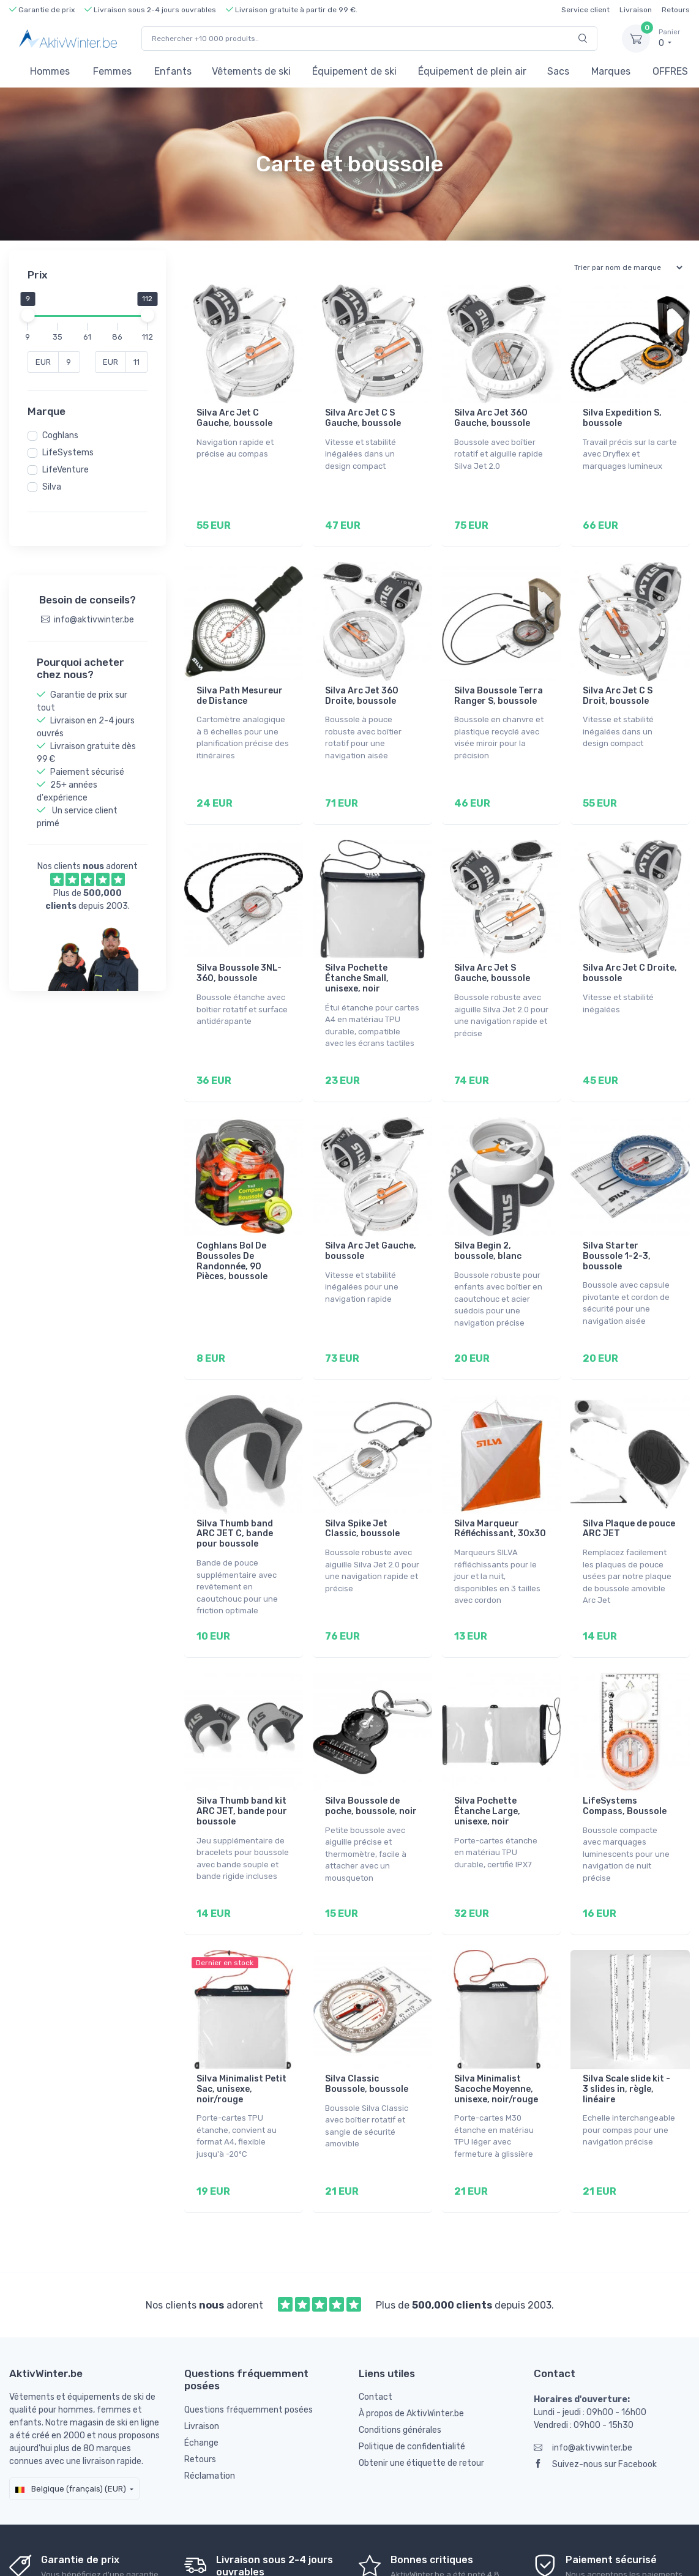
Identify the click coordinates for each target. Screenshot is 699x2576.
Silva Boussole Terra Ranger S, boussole (498, 687)
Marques (610, 71)
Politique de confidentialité (412, 2386)
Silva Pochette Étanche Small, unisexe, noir (357, 961)
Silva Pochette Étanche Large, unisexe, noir (487, 1768)
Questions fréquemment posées (248, 2350)
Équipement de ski (354, 71)
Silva (51, 487)
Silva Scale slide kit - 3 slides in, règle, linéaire (626, 2037)
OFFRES (670, 71)
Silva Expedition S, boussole (622, 418)
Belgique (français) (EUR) (70, 2428)
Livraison (635, 10)
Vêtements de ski (251, 71)
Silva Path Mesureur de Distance (239, 687)
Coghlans (60, 435)
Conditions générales (400, 2370)
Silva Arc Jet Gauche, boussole (370, 1225)
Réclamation (209, 2416)
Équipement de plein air (472, 71)
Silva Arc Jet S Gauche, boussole (492, 956)
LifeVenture (65, 470)
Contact (375, 2337)
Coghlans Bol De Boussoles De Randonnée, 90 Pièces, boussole (231, 1235)
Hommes (50, 71)
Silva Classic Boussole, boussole (366, 2032)
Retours (676, 10)
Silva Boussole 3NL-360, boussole (239, 956)
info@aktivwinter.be (583, 2388)
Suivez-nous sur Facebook (595, 2404)
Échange (201, 2383)
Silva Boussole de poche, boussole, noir (371, 1763)
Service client (585, 10)
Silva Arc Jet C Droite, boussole (630, 956)
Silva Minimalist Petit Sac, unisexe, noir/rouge (241, 2037)
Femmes (112, 71)
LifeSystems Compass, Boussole (625, 1763)
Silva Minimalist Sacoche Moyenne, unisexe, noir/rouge (496, 2037)
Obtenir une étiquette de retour (421, 2403)
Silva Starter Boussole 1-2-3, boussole (617, 1230)
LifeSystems (68, 452)
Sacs (558, 71)
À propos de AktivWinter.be (411, 2353)
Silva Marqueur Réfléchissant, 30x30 (500, 1494)
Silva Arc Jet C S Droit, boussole (617, 687)
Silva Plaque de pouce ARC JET (629, 1494)
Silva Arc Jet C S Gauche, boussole (363, 418)
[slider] (27, 315)
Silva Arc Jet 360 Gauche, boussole (492, 418)
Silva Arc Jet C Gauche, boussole (234, 418)
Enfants (173, 71)
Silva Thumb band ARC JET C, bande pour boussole (234, 1499)
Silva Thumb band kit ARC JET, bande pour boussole (241, 1768)
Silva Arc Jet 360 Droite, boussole (361, 687)
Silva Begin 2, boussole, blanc (487, 1225)
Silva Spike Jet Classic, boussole (362, 1494)
